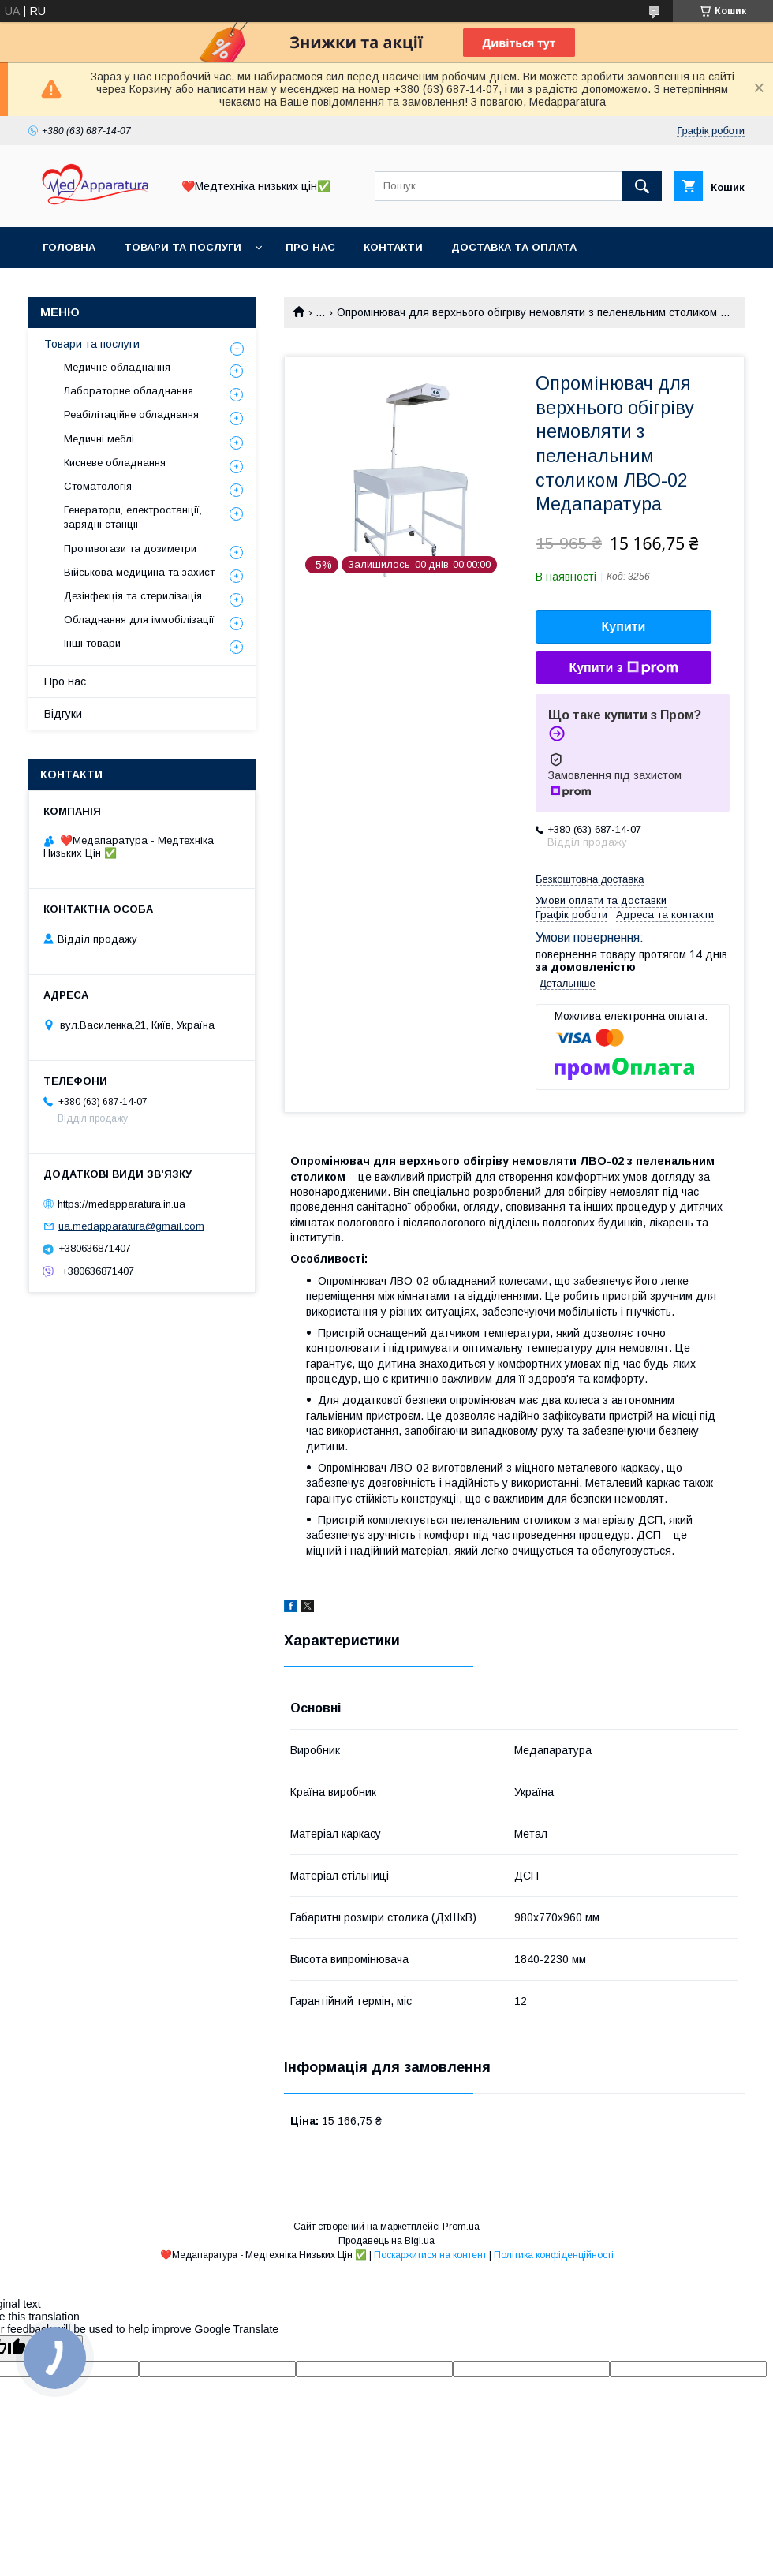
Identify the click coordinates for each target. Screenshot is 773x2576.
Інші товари (92, 643)
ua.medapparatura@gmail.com (131, 1226)
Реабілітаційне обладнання (131, 414)
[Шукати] (642, 186)
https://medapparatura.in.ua (121, 1203)
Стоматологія (98, 486)
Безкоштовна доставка (590, 879)
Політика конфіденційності (554, 2255)
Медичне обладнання (117, 367)
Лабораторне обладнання (128, 391)
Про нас (310, 247)
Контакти (393, 247)
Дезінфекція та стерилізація (133, 596)
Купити (624, 626)
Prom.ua (461, 2226)
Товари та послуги (182, 247)
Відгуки (63, 713)
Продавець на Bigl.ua (386, 2240)
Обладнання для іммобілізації (139, 619)
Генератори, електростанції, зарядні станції (133, 517)
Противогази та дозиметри (130, 548)
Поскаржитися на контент (430, 2255)
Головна (69, 247)
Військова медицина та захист (139, 572)
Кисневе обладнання (115, 463)
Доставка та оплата (514, 247)
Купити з (623, 668)
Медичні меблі (99, 439)
